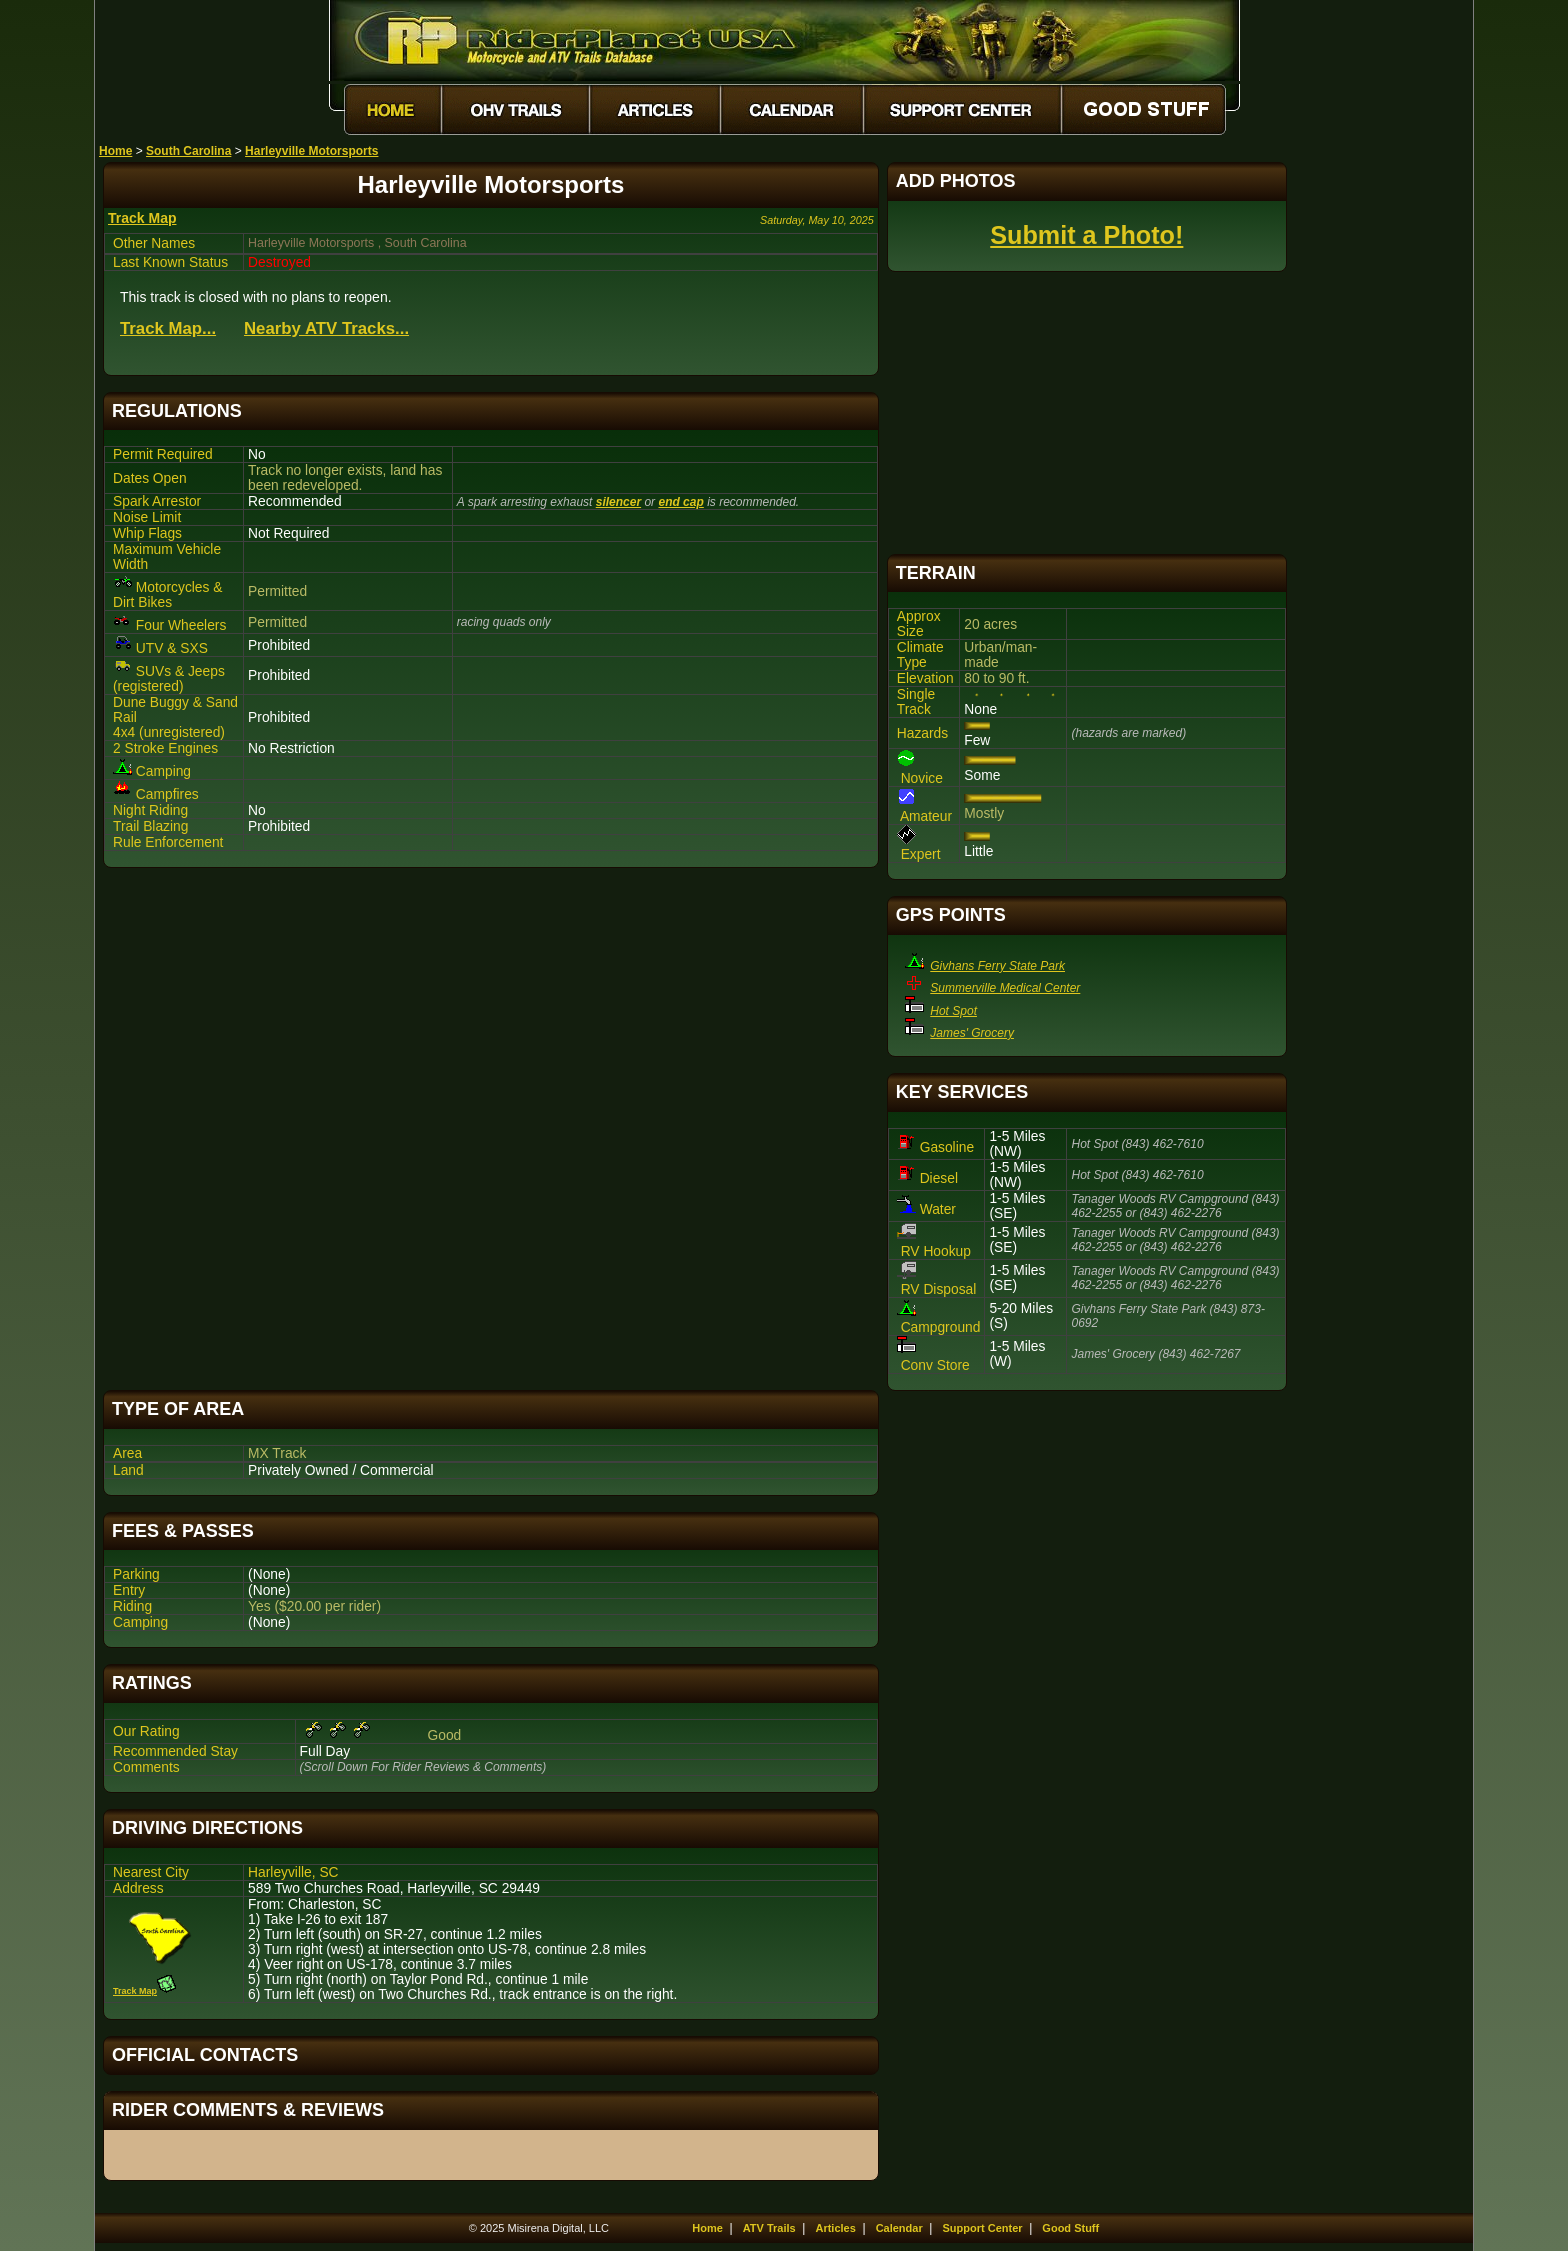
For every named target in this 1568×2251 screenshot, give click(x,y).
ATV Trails (769, 2228)
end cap (680, 502)
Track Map (142, 218)
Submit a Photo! (1086, 235)
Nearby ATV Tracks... (326, 328)
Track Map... (168, 328)
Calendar (899, 2228)
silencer (618, 502)
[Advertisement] (491, 1129)
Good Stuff (1070, 2228)
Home (115, 151)
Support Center (983, 2228)
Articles (835, 2228)
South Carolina (188, 151)
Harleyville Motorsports (311, 151)
